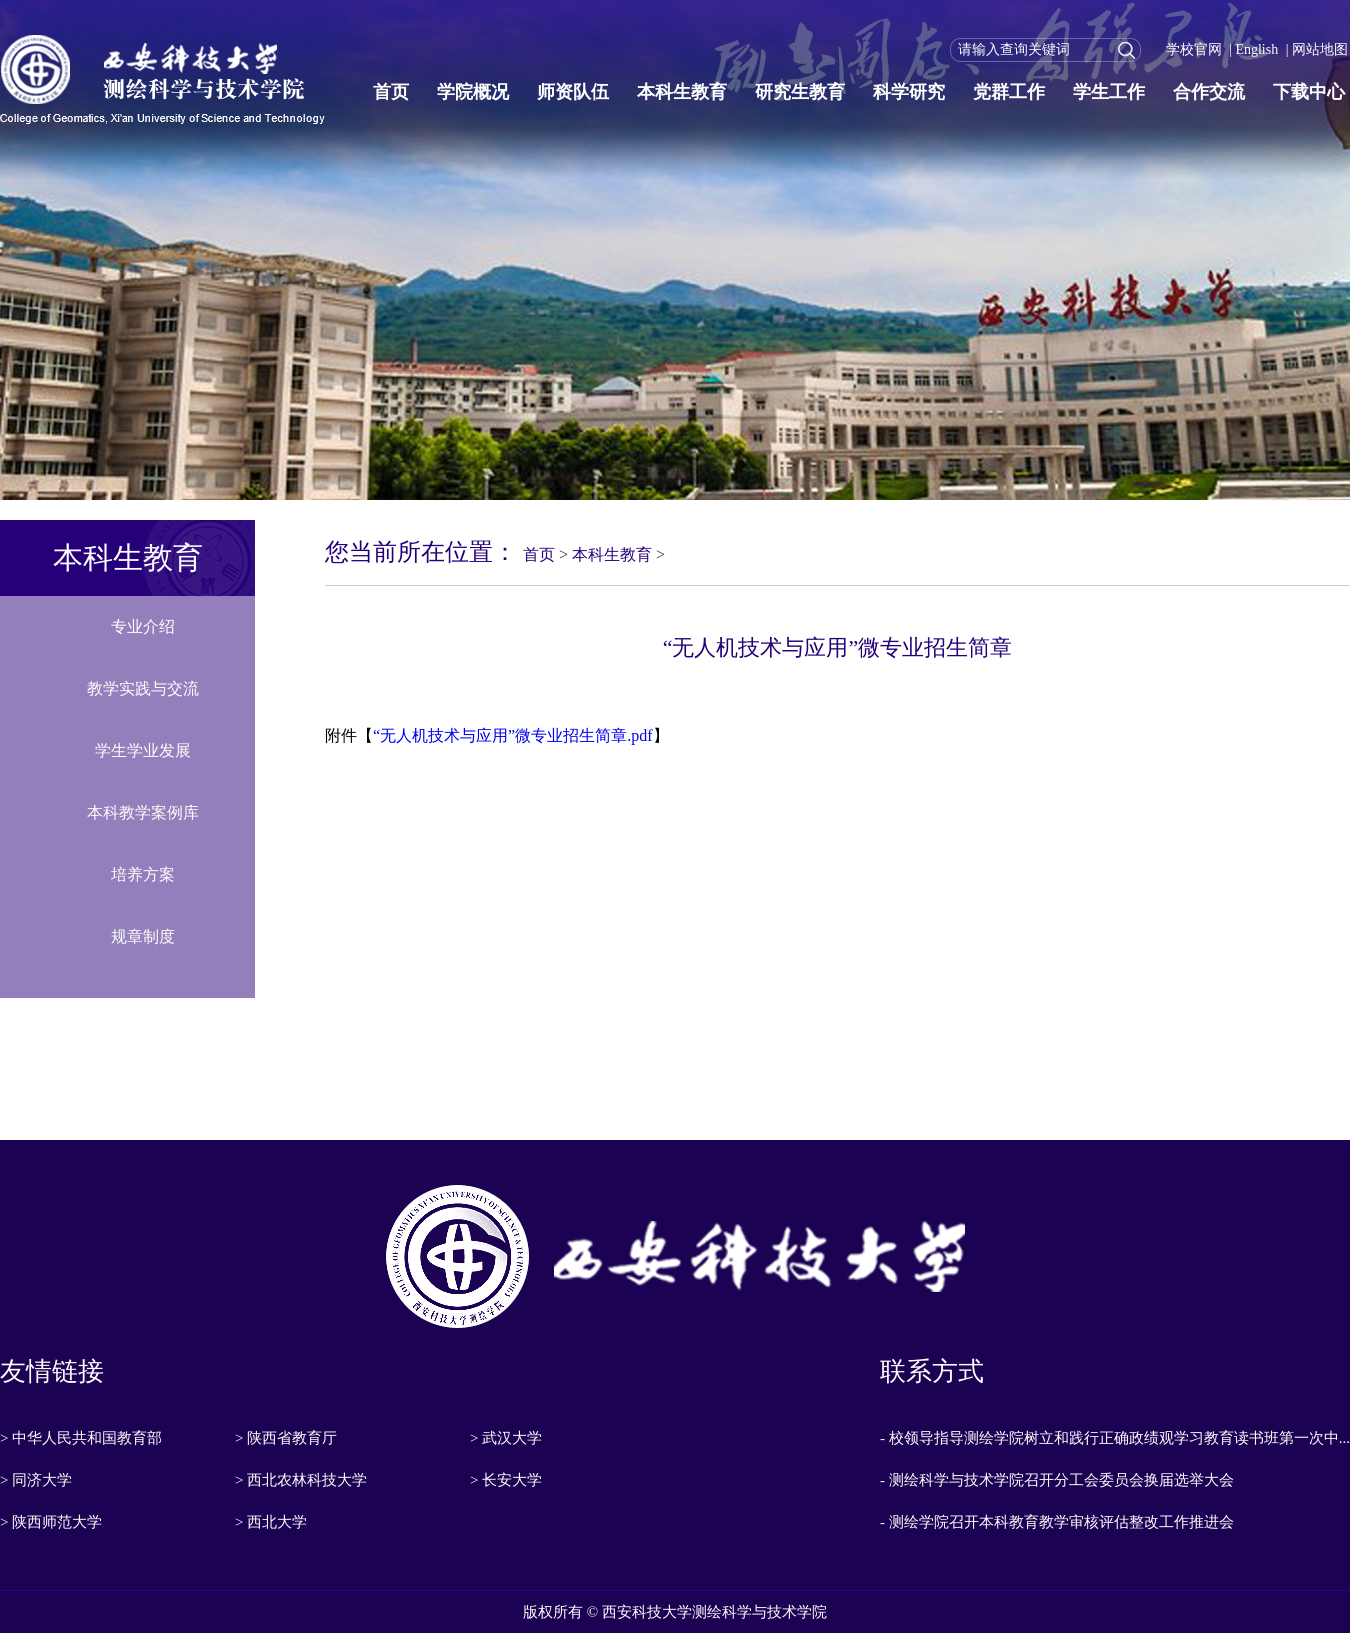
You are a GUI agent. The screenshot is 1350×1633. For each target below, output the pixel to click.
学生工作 (1109, 92)
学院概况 (473, 92)
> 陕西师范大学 (51, 1522)
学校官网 (1194, 49)
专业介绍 (143, 626)
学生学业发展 (143, 750)
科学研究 (909, 92)
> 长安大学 (506, 1480)
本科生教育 (682, 92)
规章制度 (143, 936)
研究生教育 (800, 92)
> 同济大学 (36, 1480)
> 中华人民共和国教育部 (81, 1438)
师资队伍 (573, 92)
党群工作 (1009, 92)
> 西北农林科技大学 (301, 1480)
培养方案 (143, 874)
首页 (391, 92)
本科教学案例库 (143, 812)
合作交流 (1209, 92)
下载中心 (1309, 92)
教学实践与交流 (143, 688)
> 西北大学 (271, 1522)
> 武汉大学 (506, 1438)
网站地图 (1320, 49)
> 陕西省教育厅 (286, 1438)
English (1256, 49)
